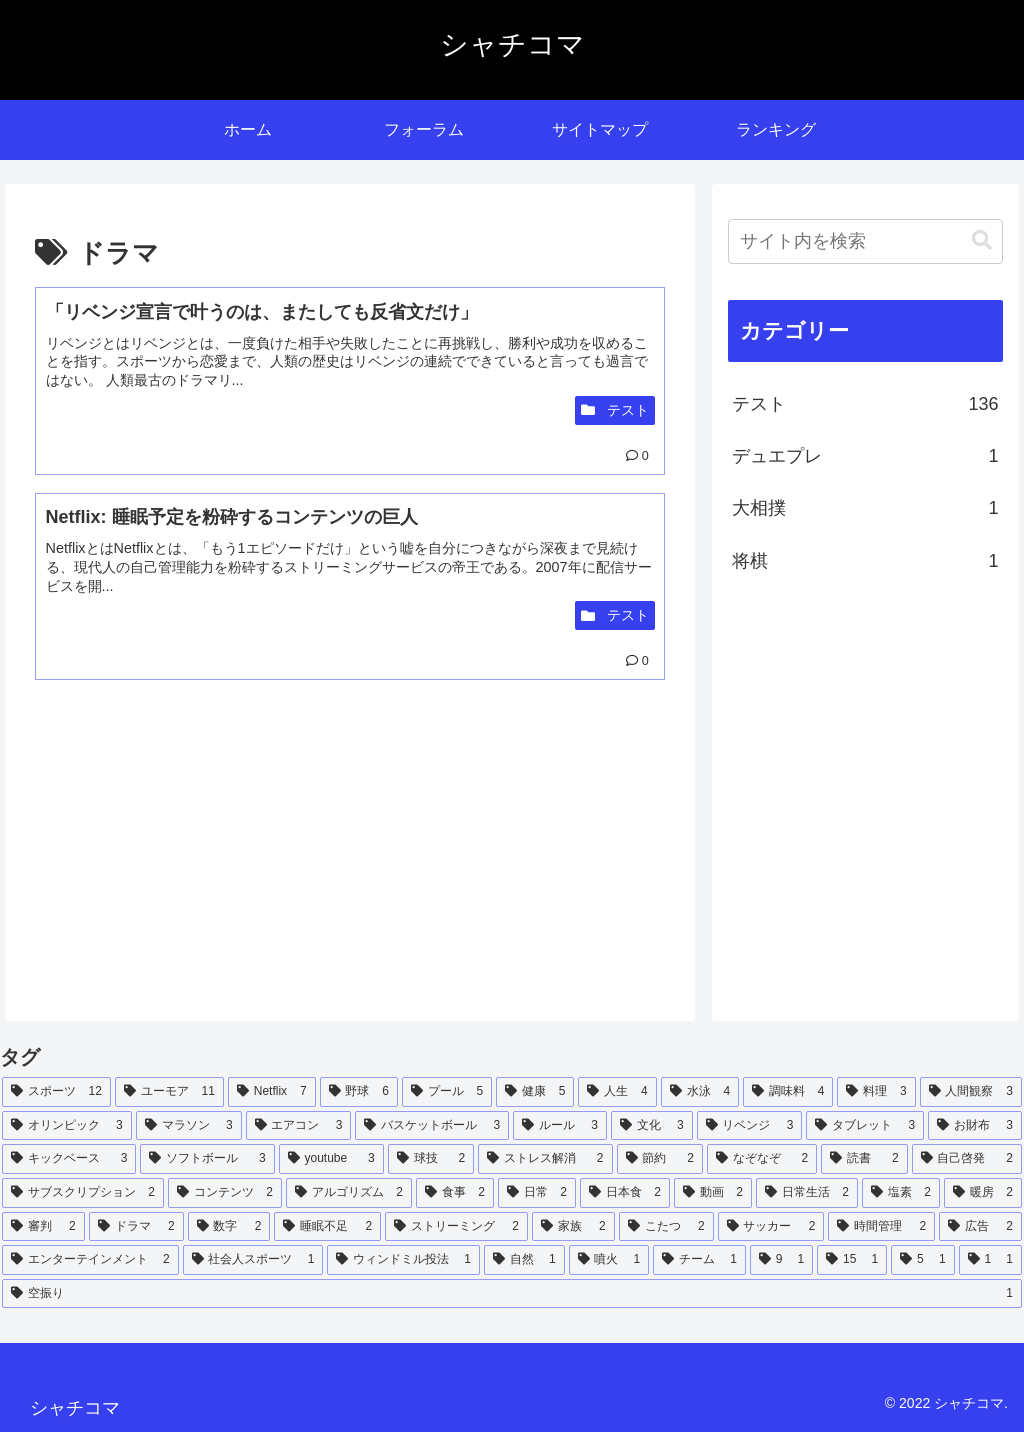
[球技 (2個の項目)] (431, 1159)
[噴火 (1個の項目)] (609, 1260)
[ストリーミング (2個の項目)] (456, 1227)
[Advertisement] (192, 859)
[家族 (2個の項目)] (573, 1227)
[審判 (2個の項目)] (43, 1227)
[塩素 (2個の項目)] (901, 1193)
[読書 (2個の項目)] (864, 1159)
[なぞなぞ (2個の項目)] (762, 1159)
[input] (865, 241)
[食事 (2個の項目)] (455, 1193)
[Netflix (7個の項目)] (272, 1092)
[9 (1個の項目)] (781, 1260)
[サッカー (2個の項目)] (771, 1227)
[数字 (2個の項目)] (229, 1227)
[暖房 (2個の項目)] (983, 1193)
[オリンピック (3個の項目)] (67, 1126)
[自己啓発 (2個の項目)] (967, 1159)
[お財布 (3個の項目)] (975, 1126)
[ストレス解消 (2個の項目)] (545, 1159)
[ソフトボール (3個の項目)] (207, 1159)
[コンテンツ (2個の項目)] (225, 1193)
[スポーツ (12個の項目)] (56, 1092)
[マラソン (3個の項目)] (189, 1126)
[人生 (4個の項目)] (617, 1092)
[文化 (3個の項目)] (652, 1126)
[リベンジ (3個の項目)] (750, 1126)
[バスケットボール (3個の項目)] (432, 1126)
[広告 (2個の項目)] (980, 1227)
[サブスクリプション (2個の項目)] (83, 1193)
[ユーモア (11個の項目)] (169, 1092)
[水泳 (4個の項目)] (700, 1092)
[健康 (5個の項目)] (535, 1092)
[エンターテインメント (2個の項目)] (90, 1260)
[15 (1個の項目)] (852, 1260)
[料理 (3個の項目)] (876, 1092)
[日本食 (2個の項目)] (625, 1193)
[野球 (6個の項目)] (359, 1092)
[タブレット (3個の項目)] (865, 1126)
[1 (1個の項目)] (990, 1260)
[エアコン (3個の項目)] (299, 1126)
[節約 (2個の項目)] (660, 1159)
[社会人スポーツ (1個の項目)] (253, 1260)
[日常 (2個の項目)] (537, 1193)
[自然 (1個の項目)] (524, 1260)
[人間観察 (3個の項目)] (971, 1092)
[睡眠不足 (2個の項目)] (327, 1227)
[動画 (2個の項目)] (713, 1193)
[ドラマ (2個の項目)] (136, 1227)
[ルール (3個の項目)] (560, 1126)
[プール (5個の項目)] (447, 1092)
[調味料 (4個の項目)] (788, 1092)
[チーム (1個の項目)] (699, 1260)
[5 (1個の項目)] (922, 1260)
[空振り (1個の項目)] (512, 1294)
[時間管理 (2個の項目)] (881, 1227)
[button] (982, 240)
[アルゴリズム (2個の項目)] (349, 1193)
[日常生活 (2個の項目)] (807, 1193)
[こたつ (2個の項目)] (666, 1227)
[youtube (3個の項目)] (331, 1159)
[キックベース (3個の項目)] (69, 1159)
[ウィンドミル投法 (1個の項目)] (403, 1260)
